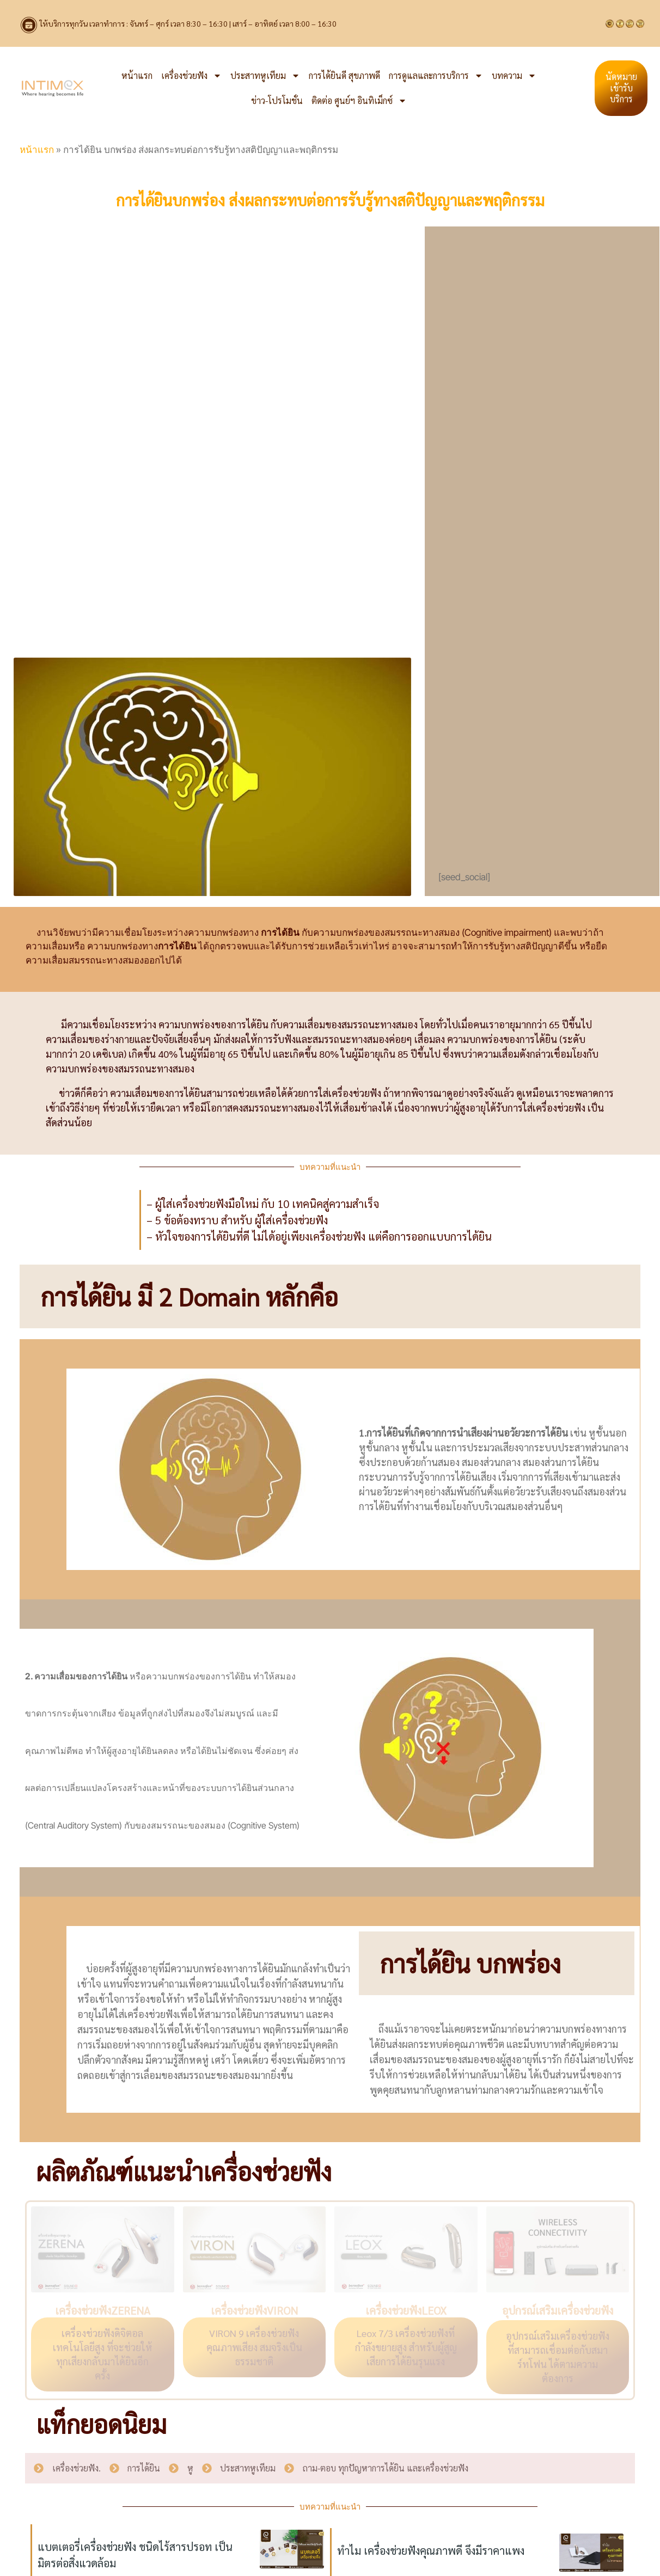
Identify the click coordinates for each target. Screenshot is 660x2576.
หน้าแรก (136, 75)
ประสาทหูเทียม (265, 75)
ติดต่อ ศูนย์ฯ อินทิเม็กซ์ (359, 101)
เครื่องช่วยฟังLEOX (406, 2310)
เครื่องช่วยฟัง (191, 75)
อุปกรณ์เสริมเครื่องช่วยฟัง (557, 2310)
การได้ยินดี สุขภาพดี (344, 75)
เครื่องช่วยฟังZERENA (102, 2310)
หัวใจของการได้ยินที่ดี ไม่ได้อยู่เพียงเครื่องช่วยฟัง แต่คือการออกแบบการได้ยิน (323, 1236)
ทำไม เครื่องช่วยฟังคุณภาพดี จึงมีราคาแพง (430, 2550)
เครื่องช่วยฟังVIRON (254, 2310)
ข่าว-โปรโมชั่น (277, 100)
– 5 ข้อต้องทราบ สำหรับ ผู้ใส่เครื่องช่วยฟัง (237, 1220)
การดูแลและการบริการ (436, 75)
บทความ (514, 75)
